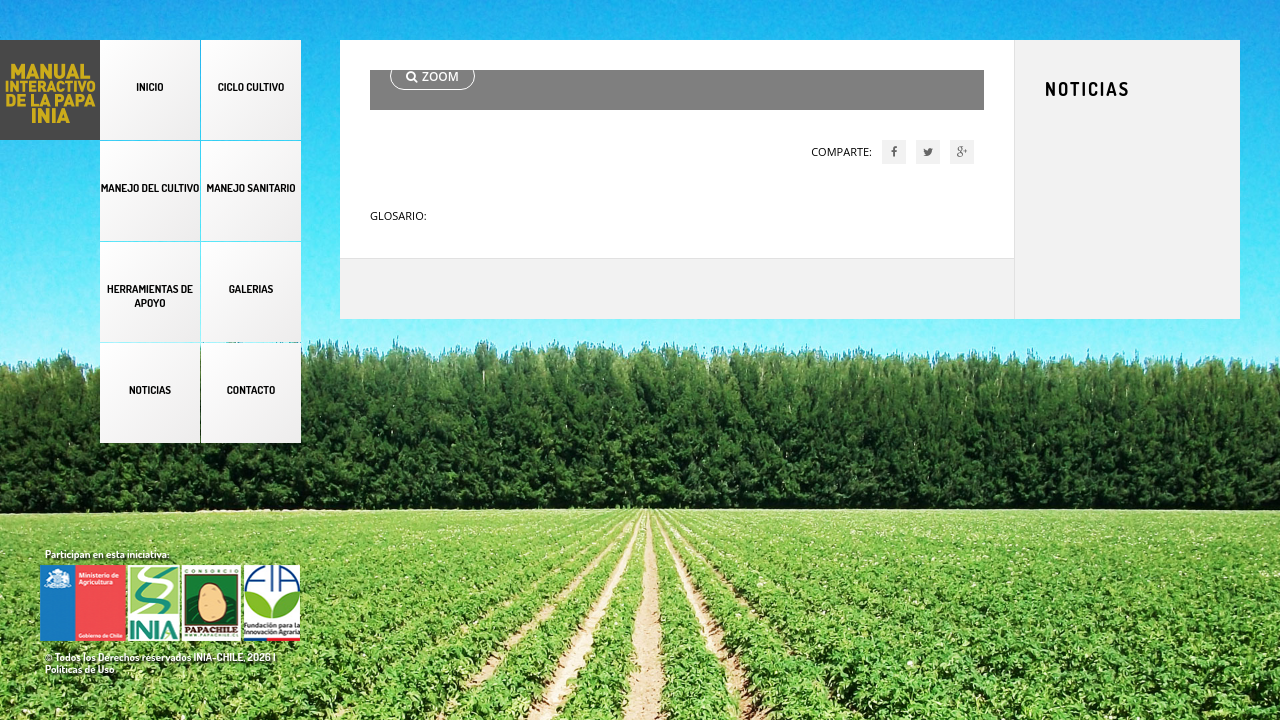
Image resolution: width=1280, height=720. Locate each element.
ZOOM (432, 76)
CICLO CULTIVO (251, 87)
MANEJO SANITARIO (250, 188)
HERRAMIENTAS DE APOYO (150, 296)
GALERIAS (251, 289)
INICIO (149, 87)
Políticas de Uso (79, 669)
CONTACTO (251, 390)
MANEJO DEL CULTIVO (150, 188)
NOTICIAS (150, 390)
